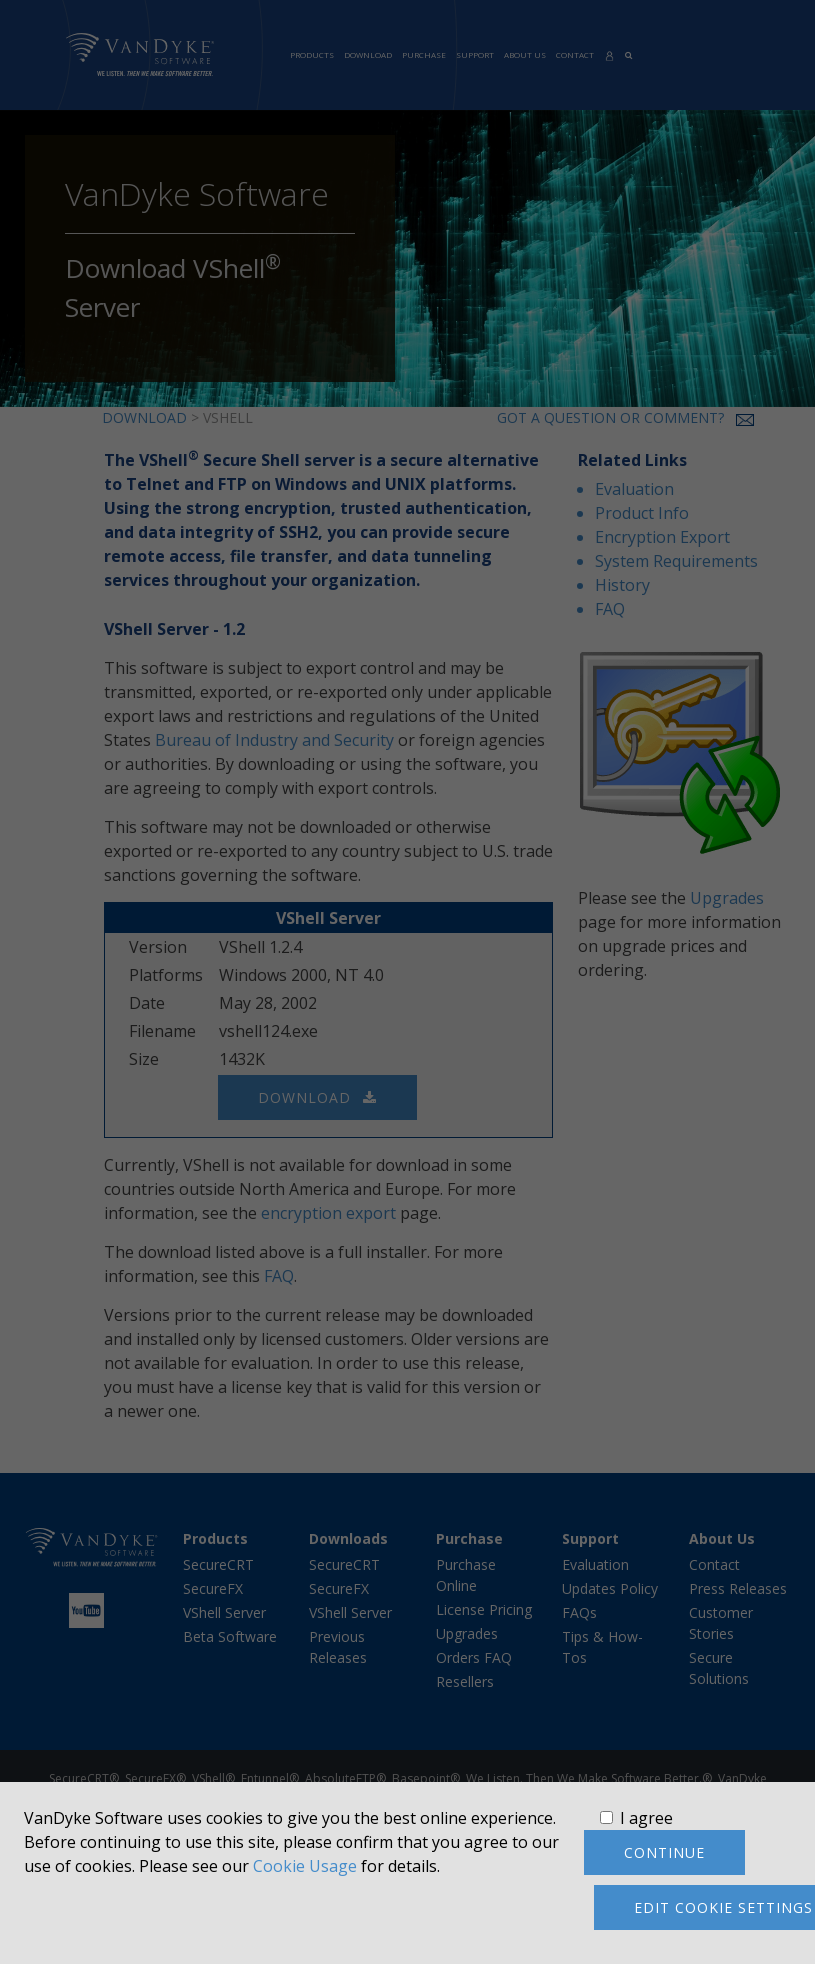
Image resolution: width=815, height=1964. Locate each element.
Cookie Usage (305, 1866)
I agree (646, 1818)
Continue (664, 1852)
